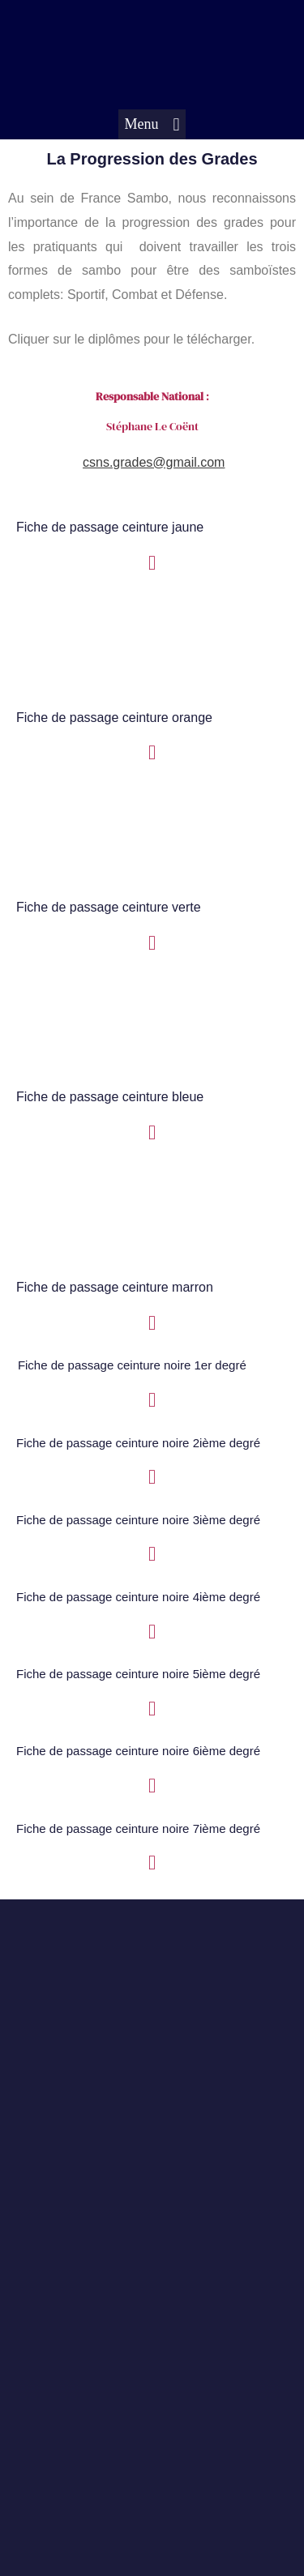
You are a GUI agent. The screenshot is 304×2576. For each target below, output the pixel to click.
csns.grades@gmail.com (154, 462)
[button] (152, 124)
